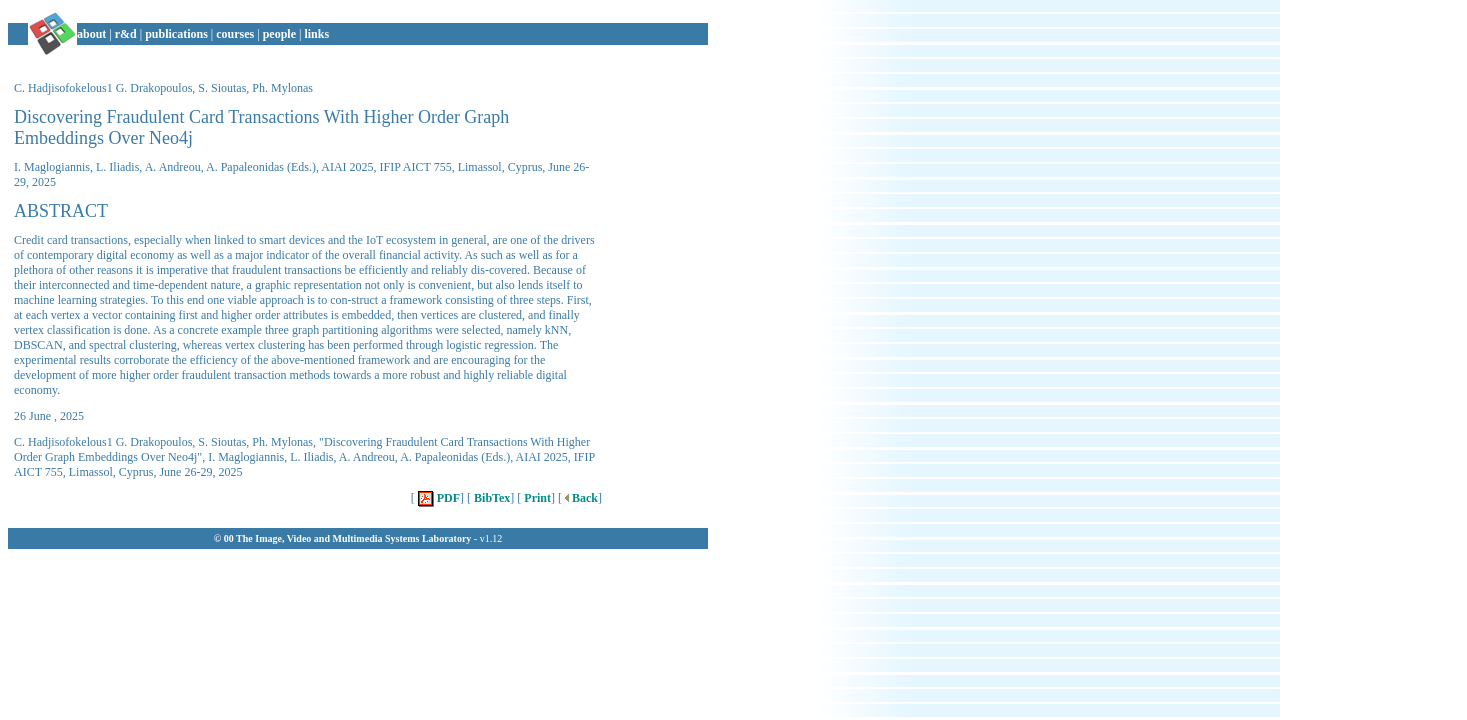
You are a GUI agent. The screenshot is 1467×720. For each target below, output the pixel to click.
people (279, 34)
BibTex (490, 498)
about (91, 34)
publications (176, 34)
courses (235, 34)
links (316, 34)
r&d (126, 34)
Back (580, 498)
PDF (437, 498)
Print (536, 498)
